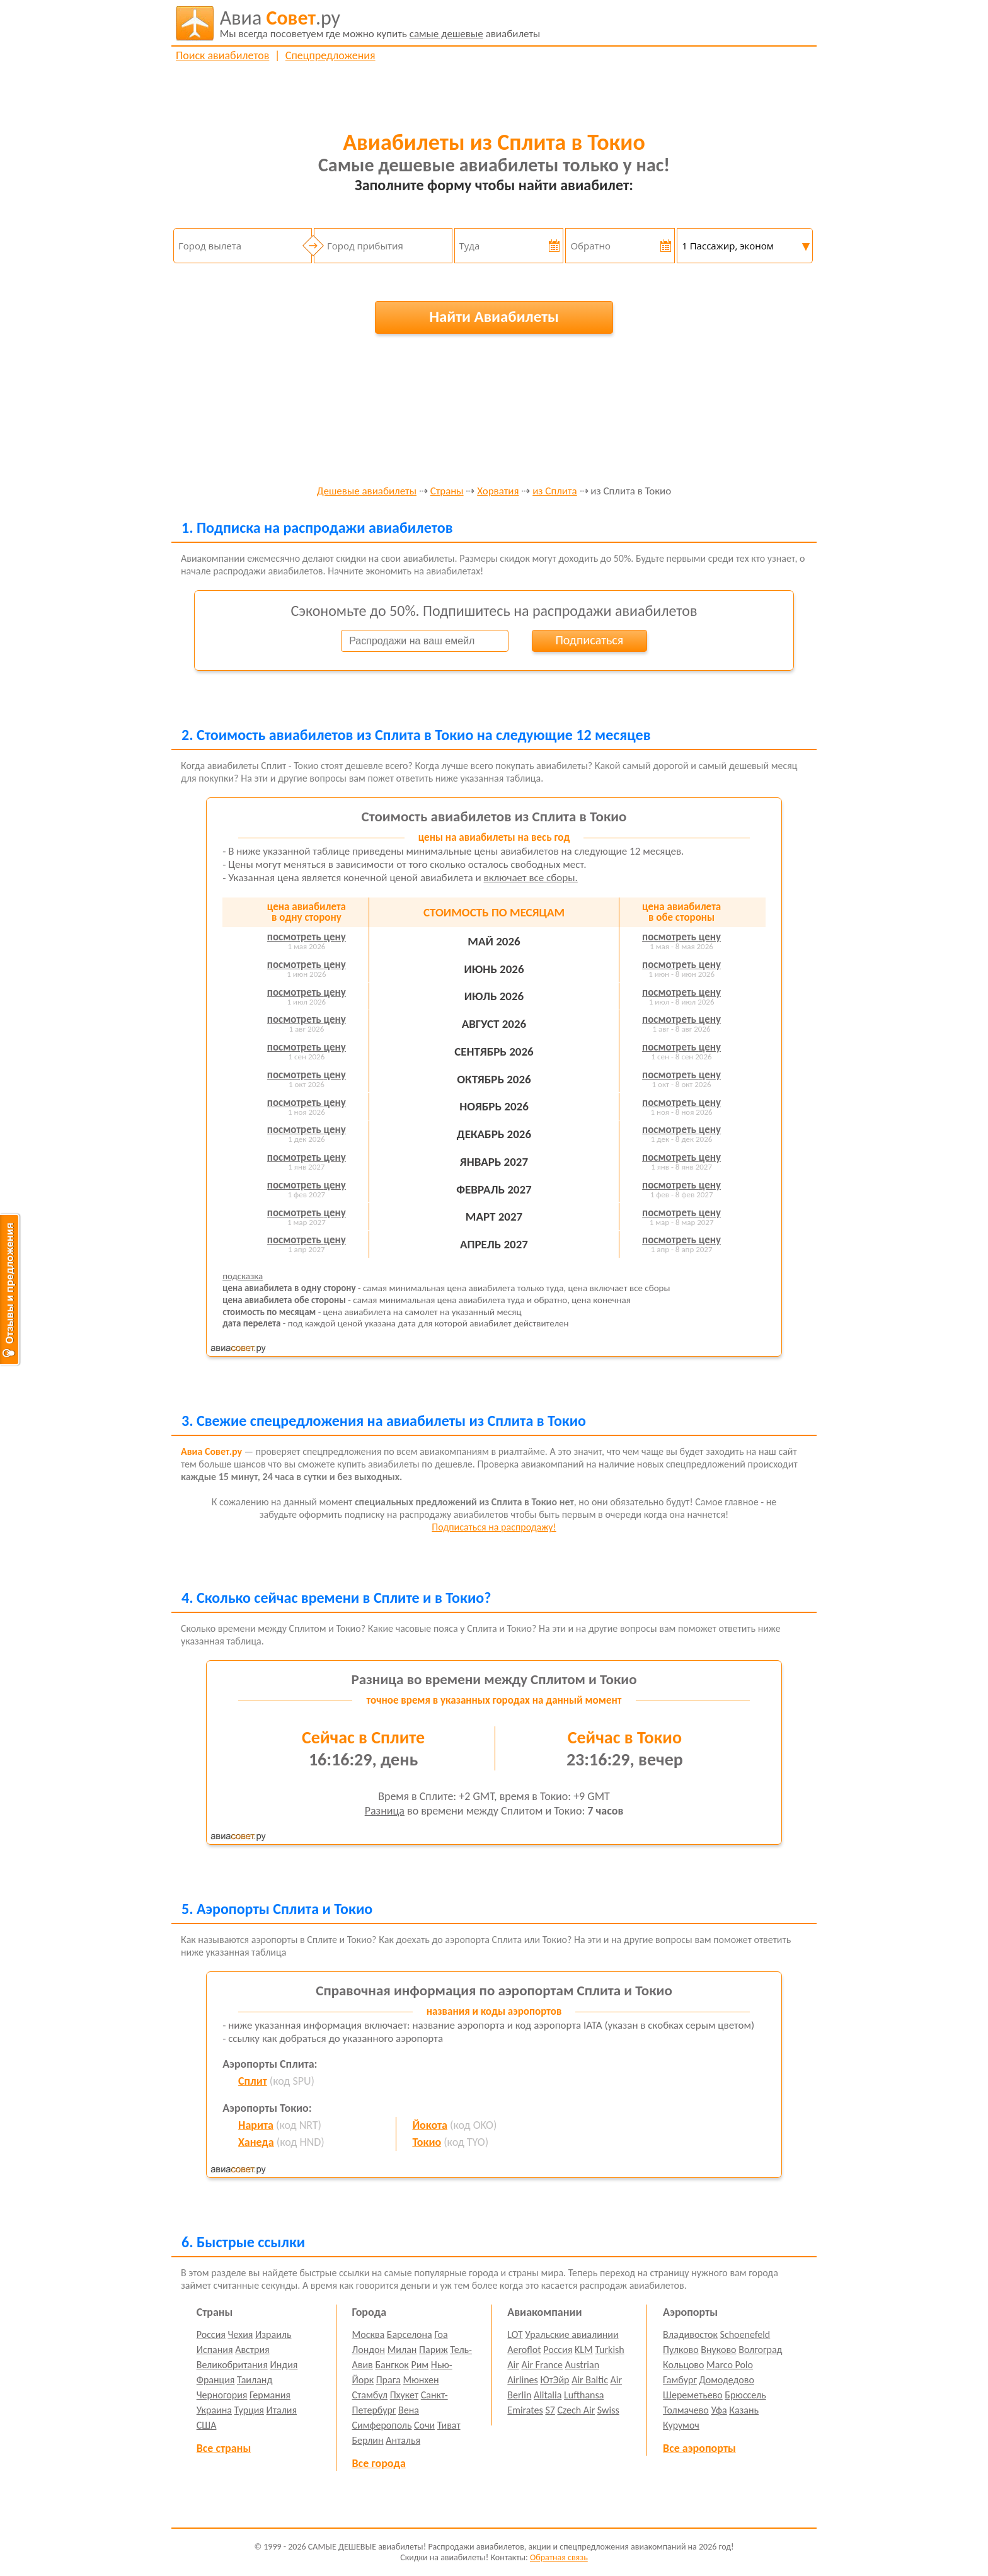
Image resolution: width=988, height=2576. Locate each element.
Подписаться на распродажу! (494, 1527)
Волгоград (760, 2350)
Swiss (608, 2410)
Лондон (369, 2350)
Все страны (224, 2448)
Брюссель (745, 2395)
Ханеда (256, 2142)
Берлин (368, 2440)
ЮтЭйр (554, 2380)
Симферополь (382, 2425)
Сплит (252, 2081)
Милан (402, 2350)
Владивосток (690, 2334)
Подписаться (589, 639)
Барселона (409, 2334)
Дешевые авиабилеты (366, 491)
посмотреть (306, 936)
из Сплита (554, 491)
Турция (249, 2410)
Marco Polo (729, 2365)
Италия (282, 2410)
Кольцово (683, 2365)
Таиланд (254, 2380)
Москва (368, 2334)
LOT (514, 2334)
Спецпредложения (330, 55)
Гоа (440, 2334)
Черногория (222, 2395)
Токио (426, 2142)
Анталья (403, 2440)
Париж (433, 2350)
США (207, 2425)
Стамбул (370, 2395)
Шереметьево (693, 2395)
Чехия (240, 2334)
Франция (216, 2380)
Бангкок (391, 2365)
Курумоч (681, 2425)
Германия (270, 2395)
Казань (744, 2410)
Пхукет (404, 2395)
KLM (584, 2350)
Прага (388, 2380)
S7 (549, 2410)
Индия (283, 2365)
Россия (211, 2334)
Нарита (255, 2125)
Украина (214, 2410)
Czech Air (576, 2410)
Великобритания (232, 2365)
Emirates (525, 2410)
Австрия (252, 2350)
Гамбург (680, 2380)
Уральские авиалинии (571, 2334)
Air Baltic (590, 2380)
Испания (215, 2350)
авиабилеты (380, 23)
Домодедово (726, 2380)
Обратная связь (559, 2557)
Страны (447, 491)
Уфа (719, 2410)
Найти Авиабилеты (494, 316)
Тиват (449, 2425)
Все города (379, 2463)
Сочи (424, 2425)
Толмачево (686, 2410)
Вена (408, 2410)
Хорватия (498, 491)
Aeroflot (524, 2350)
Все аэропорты (699, 2448)
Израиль (273, 2334)
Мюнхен (421, 2380)
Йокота (429, 2125)
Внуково (718, 2350)
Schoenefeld (745, 2334)
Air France (542, 2365)
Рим (419, 2365)
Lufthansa (584, 2395)
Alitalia (547, 2395)
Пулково (681, 2350)
